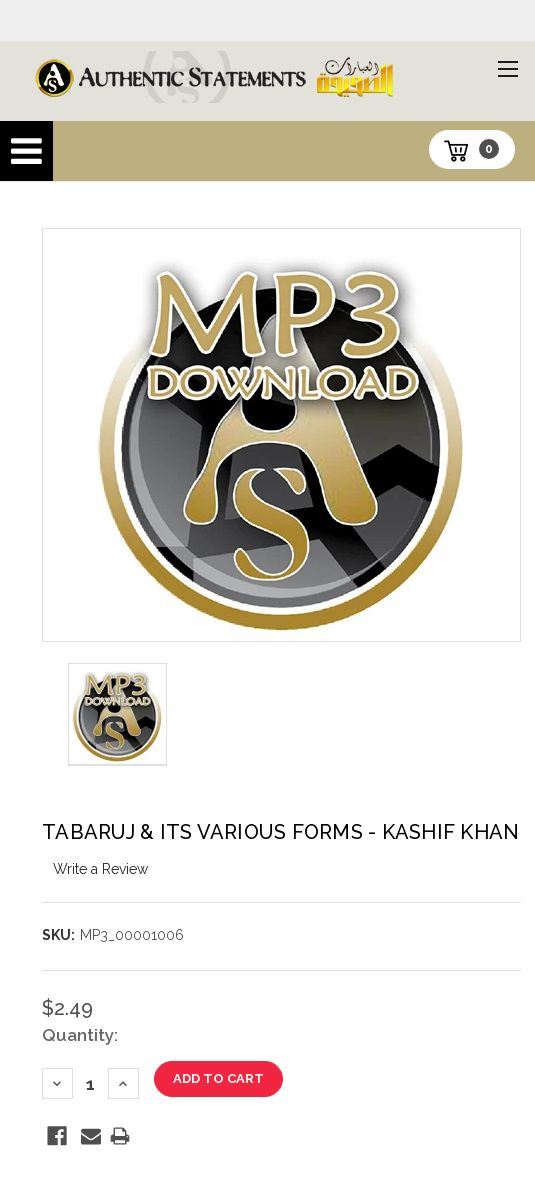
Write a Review (100, 869)
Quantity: (80, 1035)
